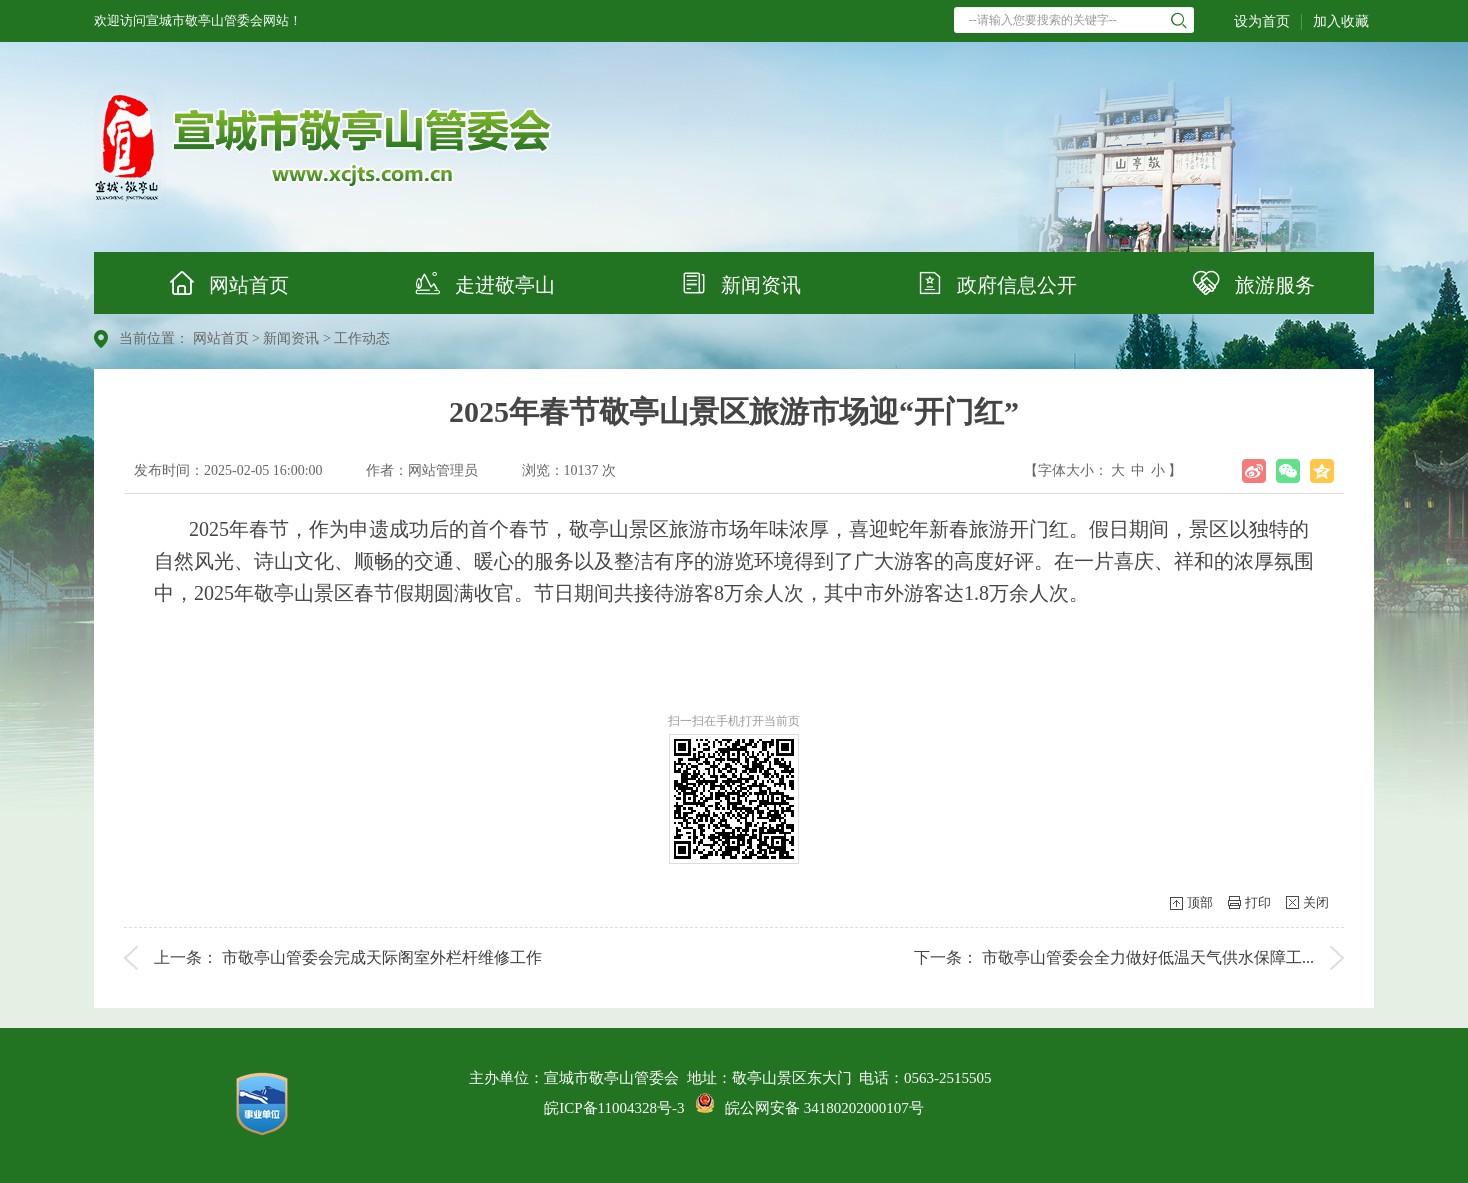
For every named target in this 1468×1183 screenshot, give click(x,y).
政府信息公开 (990, 283)
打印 (1258, 902)
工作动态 (362, 338)
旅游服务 (1246, 283)
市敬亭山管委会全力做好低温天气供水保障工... (1148, 957)
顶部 (1200, 902)
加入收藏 (1341, 21)
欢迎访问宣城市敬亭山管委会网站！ (198, 20)
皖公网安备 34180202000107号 (810, 1108)
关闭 (1316, 902)
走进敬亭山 (478, 283)
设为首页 (1262, 21)
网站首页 (222, 283)
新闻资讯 (734, 283)
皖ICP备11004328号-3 (614, 1108)
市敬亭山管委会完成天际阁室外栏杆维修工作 (382, 957)
